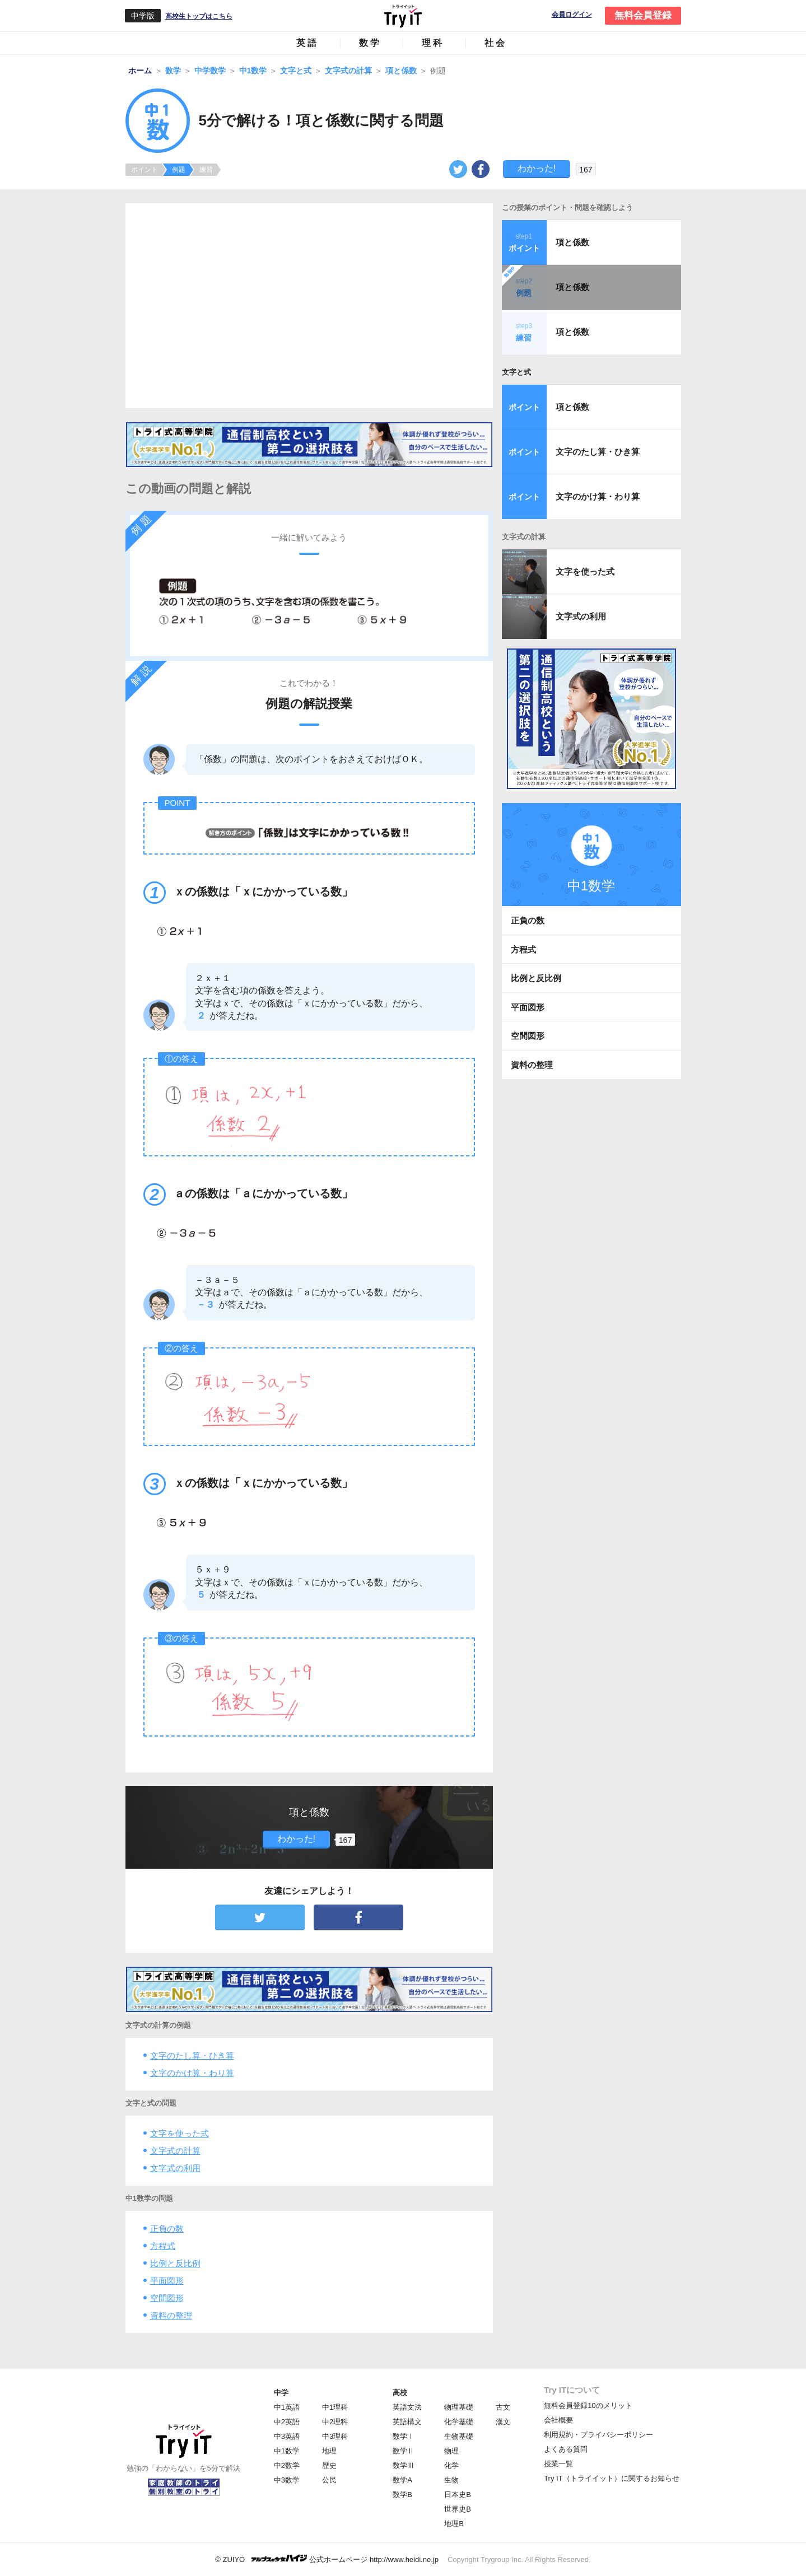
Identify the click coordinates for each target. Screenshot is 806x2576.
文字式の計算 (175, 2150)
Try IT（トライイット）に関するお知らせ (611, 2478)
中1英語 (287, 2407)
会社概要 (558, 2420)
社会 (495, 43)
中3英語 (287, 2436)
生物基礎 (458, 2436)
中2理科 (335, 2422)
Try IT (403, 15)
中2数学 (287, 2465)
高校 (400, 2392)
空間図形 (167, 2298)
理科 (433, 43)
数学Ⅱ (403, 2451)
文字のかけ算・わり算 (192, 2073)
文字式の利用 (175, 2168)
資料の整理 (171, 2315)
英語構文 (407, 2422)
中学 (281, 2392)
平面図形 (167, 2280)
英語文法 (407, 2407)
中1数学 (287, 2451)
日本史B (457, 2494)
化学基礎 (458, 2422)
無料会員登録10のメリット (588, 2405)
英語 (307, 43)
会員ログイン (572, 14)
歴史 (329, 2465)
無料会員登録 (643, 15)
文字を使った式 (179, 2133)
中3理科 (335, 2436)
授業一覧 (558, 2464)
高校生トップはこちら (198, 16)
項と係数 (572, 242)
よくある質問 (566, 2449)
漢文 (503, 2422)
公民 (329, 2480)
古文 (503, 2407)
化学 (451, 2465)
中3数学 (287, 2480)
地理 (329, 2451)
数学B (402, 2494)
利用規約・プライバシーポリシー (598, 2434)
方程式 (162, 2246)
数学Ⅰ (403, 2436)
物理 (451, 2451)
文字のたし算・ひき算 (192, 2055)
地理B (454, 2523)
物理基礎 (458, 2407)
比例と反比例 (175, 2263)
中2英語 (287, 2422)
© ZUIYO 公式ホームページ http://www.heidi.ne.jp (327, 2559)
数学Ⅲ (403, 2465)
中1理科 (335, 2407)
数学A (402, 2480)
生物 (451, 2480)
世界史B (457, 2509)
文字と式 (516, 372)
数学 (370, 43)
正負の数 (167, 2228)
